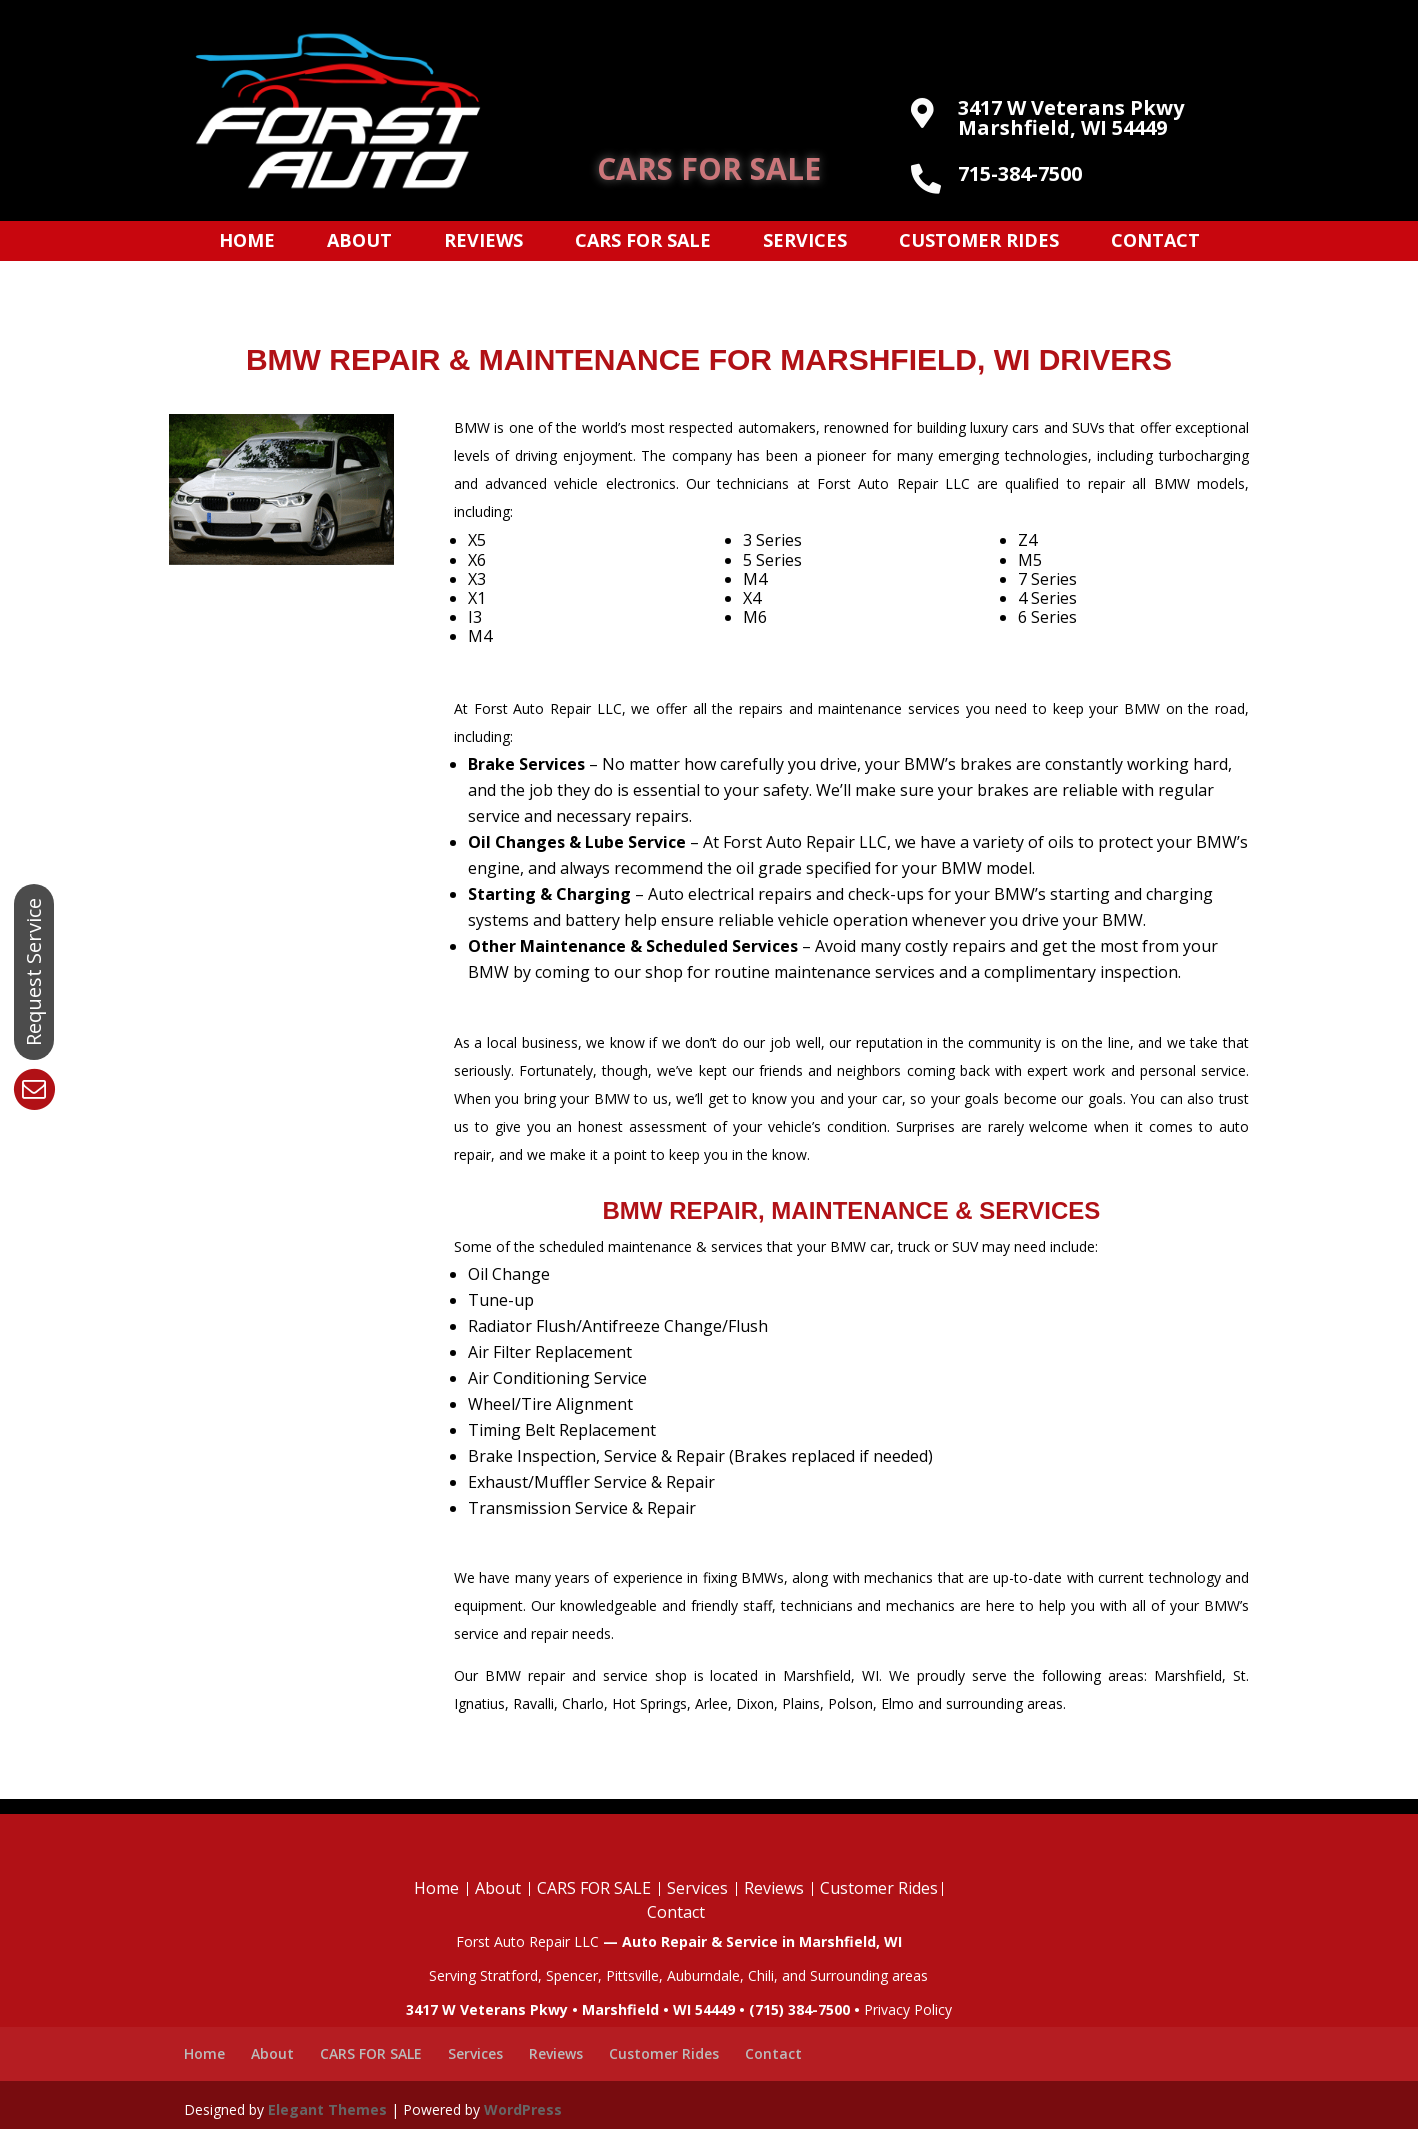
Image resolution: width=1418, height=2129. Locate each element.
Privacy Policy (908, 2009)
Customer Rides (979, 242)
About (359, 242)
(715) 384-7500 (799, 2009)
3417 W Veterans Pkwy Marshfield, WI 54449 (1071, 117)
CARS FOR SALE (709, 168)
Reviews (483, 242)
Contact (1155, 242)
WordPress (523, 2109)
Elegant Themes (327, 2109)
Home (247, 242)
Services (805, 242)
